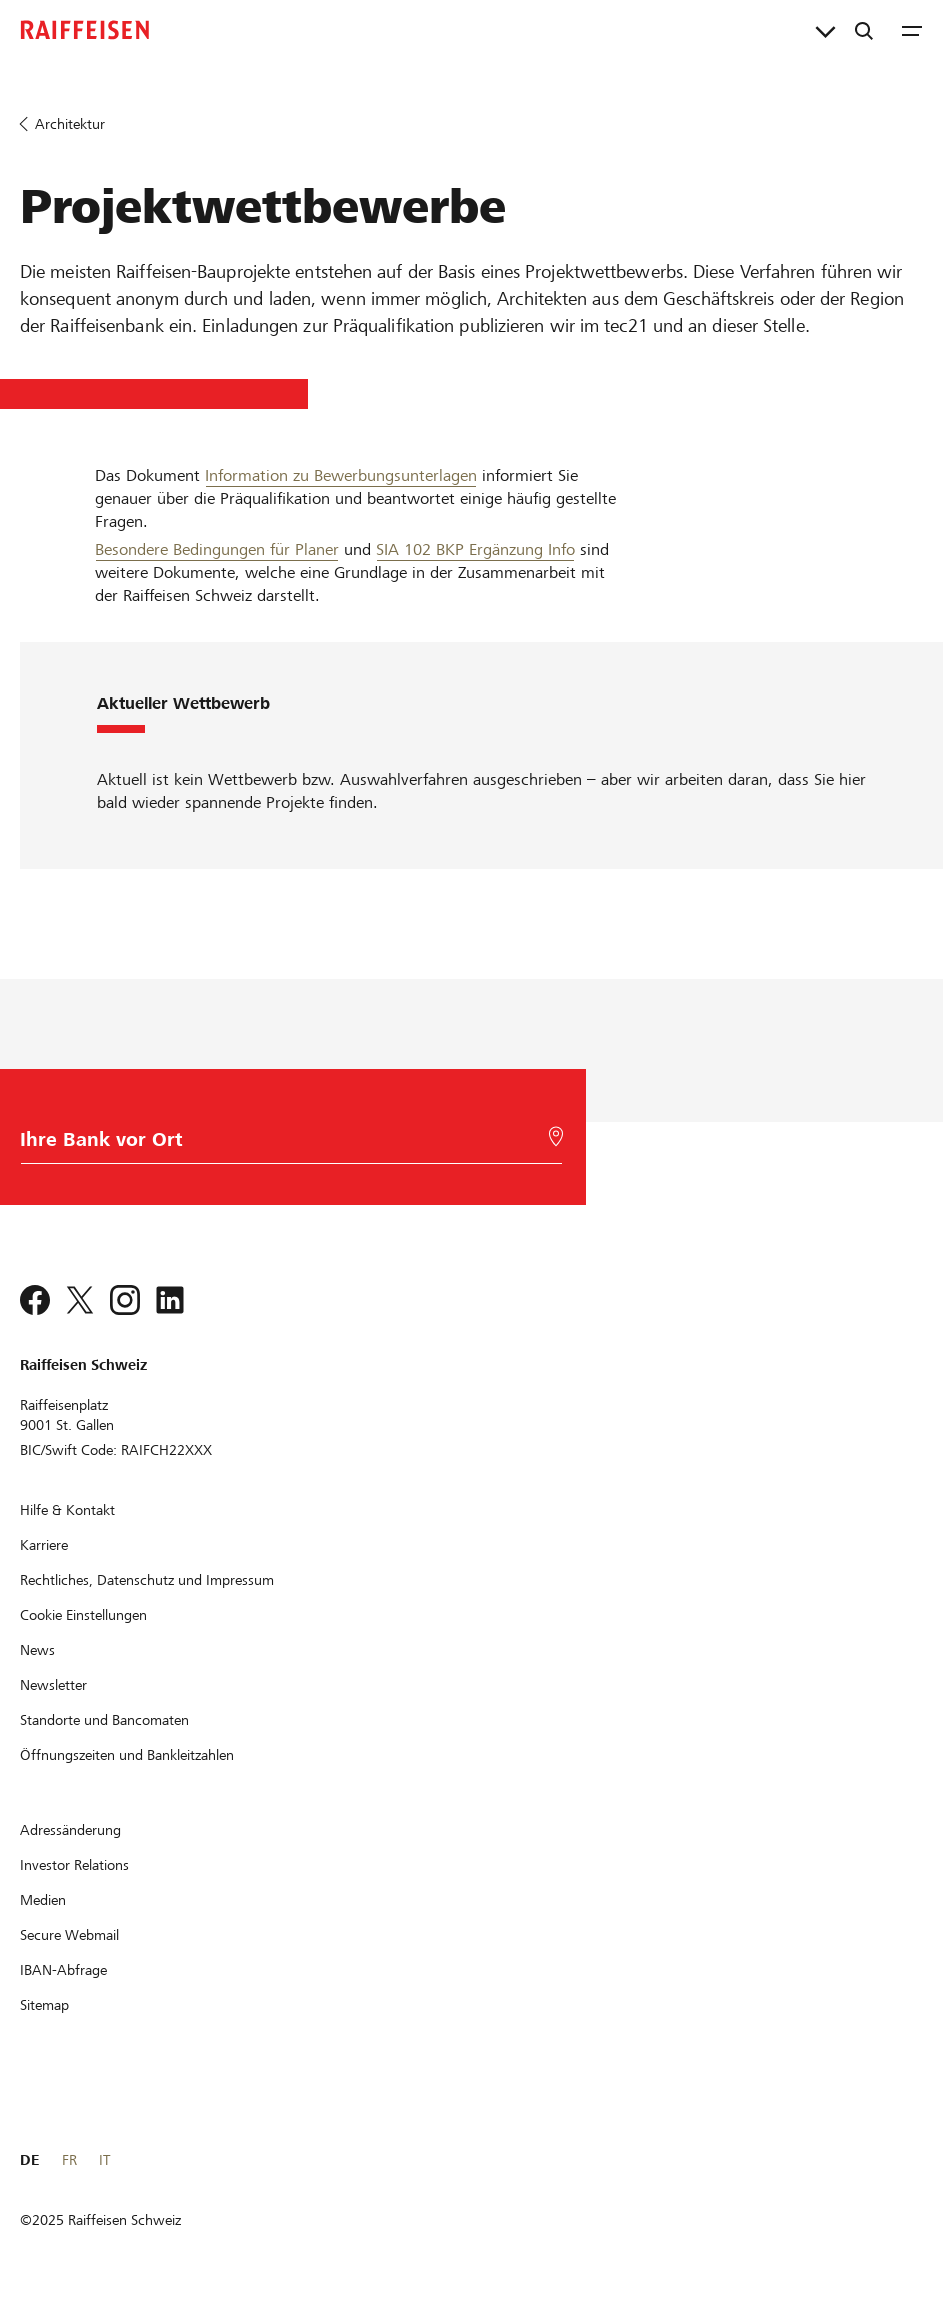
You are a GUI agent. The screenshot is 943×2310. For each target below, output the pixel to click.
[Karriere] (44, 1545)
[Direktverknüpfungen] (825, 30)
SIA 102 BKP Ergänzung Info (475, 549)
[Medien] (43, 1900)
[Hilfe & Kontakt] (67, 1510)
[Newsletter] (53, 1685)
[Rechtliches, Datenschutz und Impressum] (147, 1580)
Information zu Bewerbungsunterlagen (341, 475)
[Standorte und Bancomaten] (104, 1720)
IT (104, 2160)
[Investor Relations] (74, 1865)
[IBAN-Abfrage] (63, 1970)
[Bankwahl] (286, 1144)
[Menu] (912, 30)
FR (69, 2160)
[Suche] (864, 30)
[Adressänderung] (70, 1830)
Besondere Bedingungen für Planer (217, 549)
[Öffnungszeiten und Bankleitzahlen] (127, 1755)
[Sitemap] (44, 2005)
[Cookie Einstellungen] (83, 1615)
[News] (37, 1650)
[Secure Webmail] (69, 1935)
